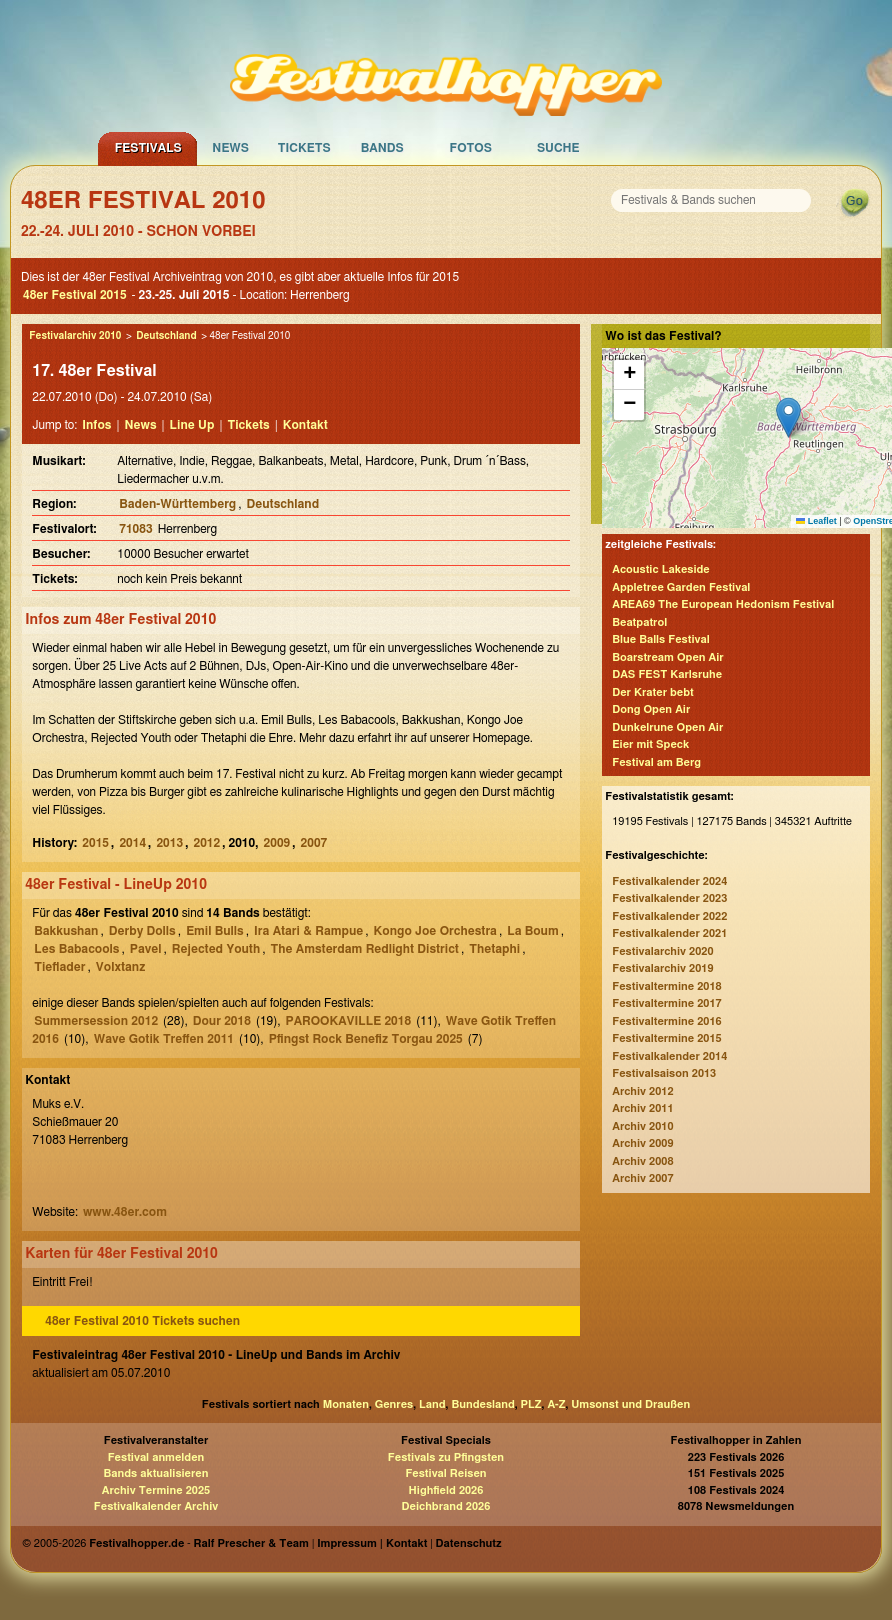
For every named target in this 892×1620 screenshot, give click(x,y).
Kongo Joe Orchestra (435, 931)
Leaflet (816, 521)
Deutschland (166, 336)
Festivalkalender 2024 (669, 881)
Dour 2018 (222, 1021)
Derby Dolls (142, 931)
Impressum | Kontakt (372, 1543)
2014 (132, 843)
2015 (95, 843)
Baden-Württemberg (177, 504)
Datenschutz (469, 1543)
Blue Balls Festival (660, 639)
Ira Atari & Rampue (308, 931)
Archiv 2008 (642, 1161)
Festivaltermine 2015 (666, 1038)
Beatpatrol (639, 622)
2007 (314, 843)
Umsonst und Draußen (630, 1404)
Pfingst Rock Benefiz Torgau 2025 (366, 1039)
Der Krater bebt (653, 692)
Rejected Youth (216, 949)
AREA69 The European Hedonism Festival (723, 604)
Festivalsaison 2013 (664, 1073)
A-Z (556, 1404)
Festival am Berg (656, 762)
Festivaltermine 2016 (666, 1021)
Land (432, 1404)
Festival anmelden (156, 1457)
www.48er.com (125, 1212)
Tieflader (59, 967)
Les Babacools (76, 949)
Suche (558, 148)
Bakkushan (66, 931)
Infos (96, 425)
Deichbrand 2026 (446, 1506)
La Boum (532, 931)
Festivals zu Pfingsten (446, 1457)
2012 (206, 843)
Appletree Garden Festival (681, 587)
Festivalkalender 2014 (669, 1056)
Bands (382, 148)
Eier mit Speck (650, 744)
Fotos (471, 148)
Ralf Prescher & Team (251, 1543)
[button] (788, 417)
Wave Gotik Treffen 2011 (164, 1039)
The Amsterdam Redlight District (365, 949)
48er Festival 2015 (75, 295)
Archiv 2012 (642, 1091)
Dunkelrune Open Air (667, 727)
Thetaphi (494, 949)
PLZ (531, 1404)
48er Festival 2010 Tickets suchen (142, 1321)
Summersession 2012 (96, 1021)
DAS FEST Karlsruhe (667, 674)
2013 (169, 843)
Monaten (346, 1404)
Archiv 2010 (642, 1126)
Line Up (192, 425)
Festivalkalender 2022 (669, 916)
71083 (135, 529)
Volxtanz (120, 967)
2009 (277, 843)
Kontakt (305, 425)
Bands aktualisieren (156, 1473)
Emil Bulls (215, 931)
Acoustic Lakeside (661, 569)
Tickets (304, 148)
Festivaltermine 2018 (666, 986)
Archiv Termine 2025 (156, 1490)
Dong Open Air (651, 709)
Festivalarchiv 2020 (662, 951)
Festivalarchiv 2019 (662, 968)
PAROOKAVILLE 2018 (349, 1021)
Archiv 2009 (642, 1143)
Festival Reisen (445, 1473)
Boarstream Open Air (667, 657)
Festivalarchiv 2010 (75, 336)
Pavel (146, 949)
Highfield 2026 (446, 1490)
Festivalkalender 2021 (669, 933)
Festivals (148, 148)
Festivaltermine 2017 (666, 1003)
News (230, 148)
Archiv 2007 (642, 1178)
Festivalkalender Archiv (156, 1506)
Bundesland (482, 1404)
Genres (394, 1404)
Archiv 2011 (642, 1108)
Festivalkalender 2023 (669, 898)
